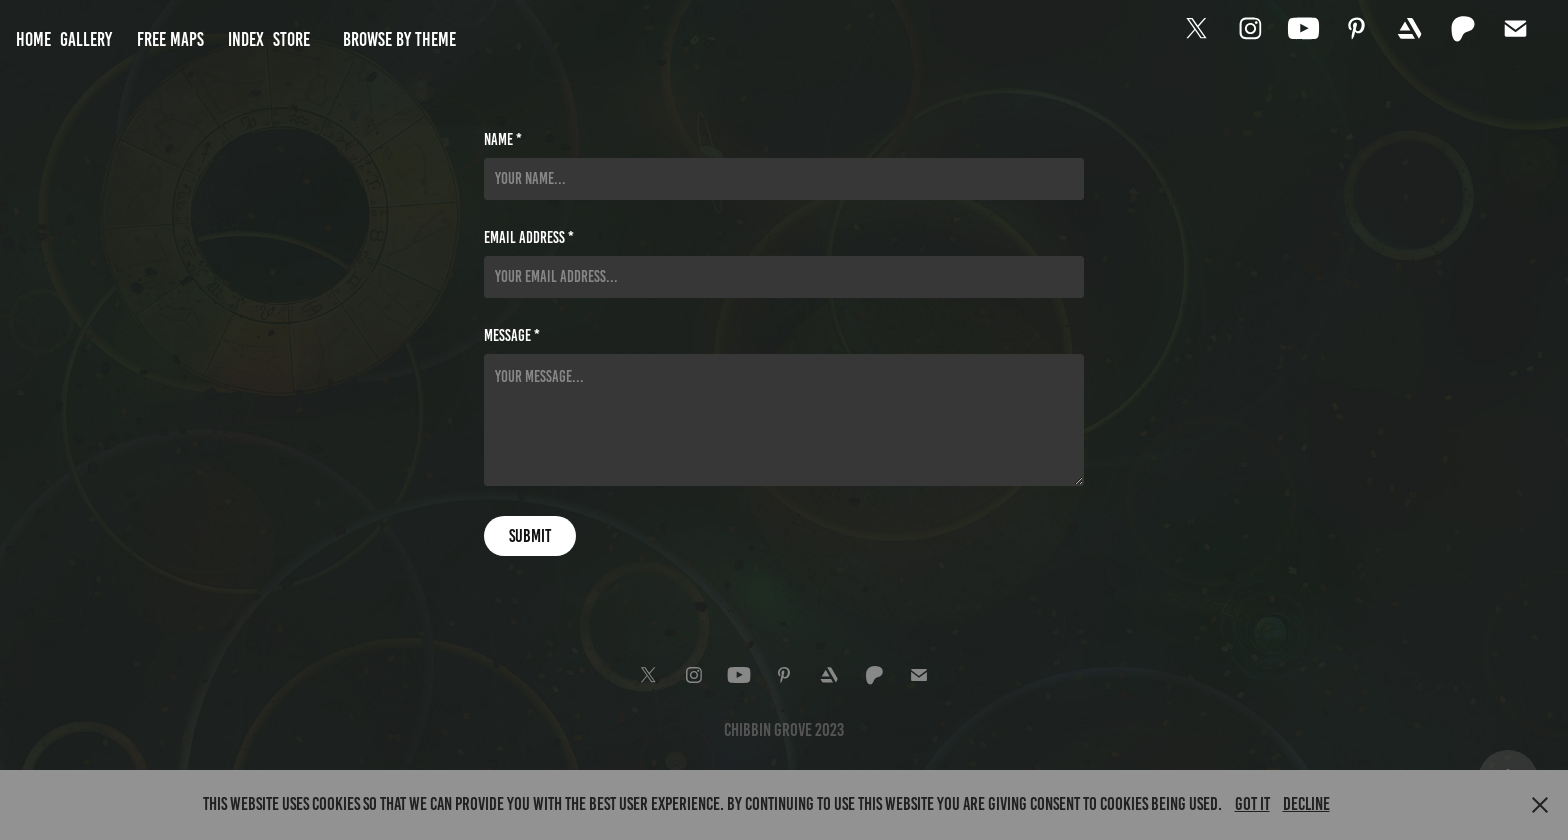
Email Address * (529, 238)
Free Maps (170, 39)
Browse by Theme (399, 39)
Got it (1252, 804)
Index (246, 39)
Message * (512, 336)
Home (33, 39)
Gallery (86, 39)
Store (291, 39)
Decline (1306, 804)
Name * (503, 140)
